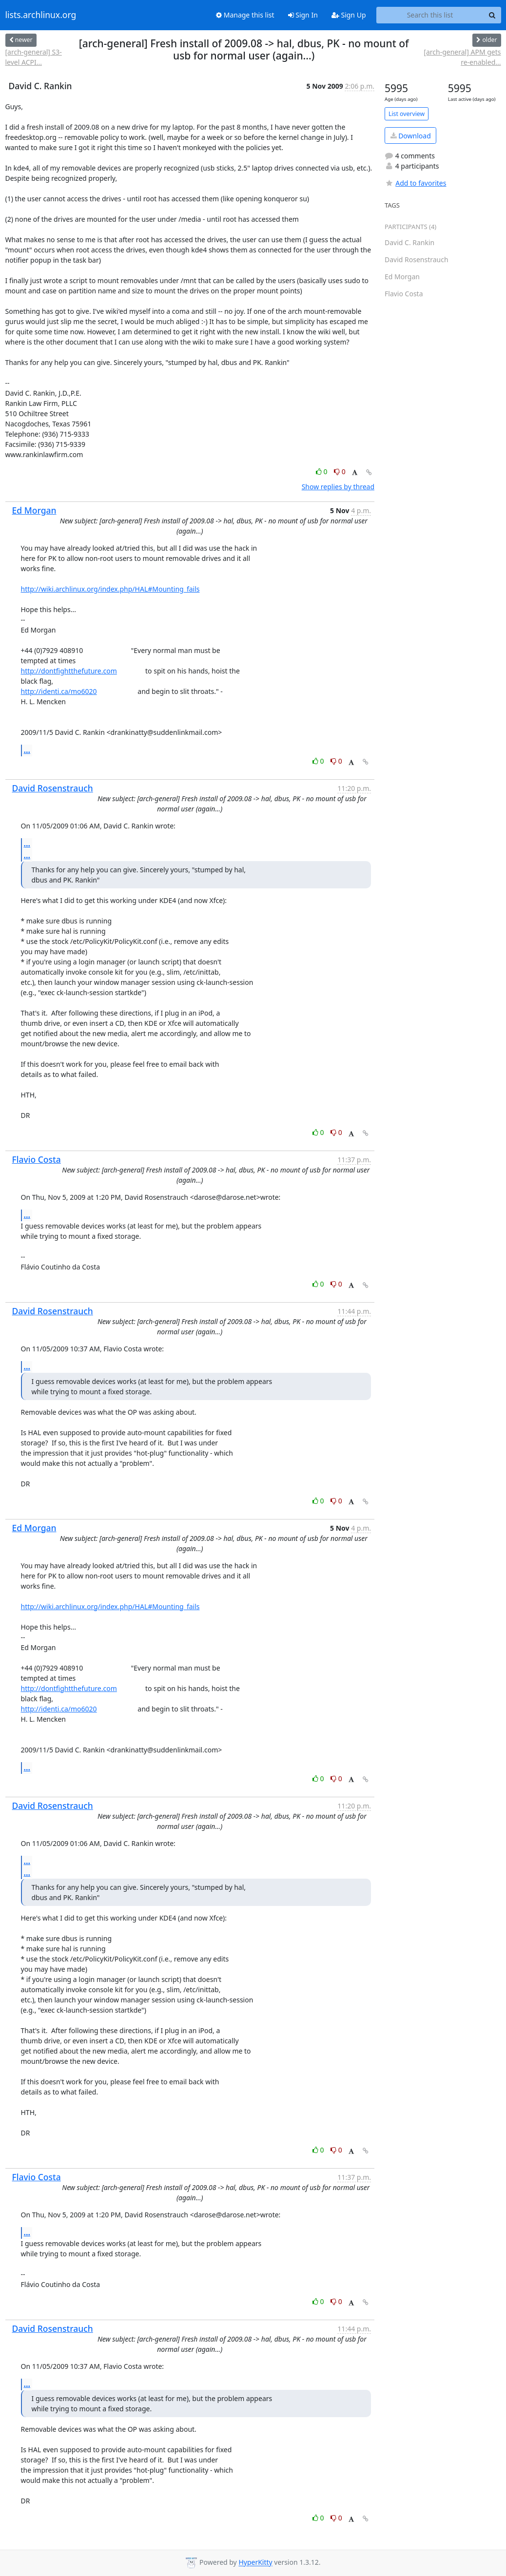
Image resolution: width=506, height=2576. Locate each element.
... (27, 750)
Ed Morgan (34, 510)
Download (410, 135)
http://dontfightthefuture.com (69, 670)
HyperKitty (255, 2562)
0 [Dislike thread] (340, 471)
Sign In (303, 14)
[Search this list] (430, 15)
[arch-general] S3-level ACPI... (33, 57)
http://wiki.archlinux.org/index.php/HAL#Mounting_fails (110, 589)
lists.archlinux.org (41, 15)
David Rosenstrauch (52, 788)
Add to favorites (415, 183)
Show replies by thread (338, 486)
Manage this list (245, 14)
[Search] (492, 15)
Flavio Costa (36, 1159)
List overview (407, 114)
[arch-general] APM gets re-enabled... (462, 57)
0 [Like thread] (322, 471)
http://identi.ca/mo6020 (59, 691)
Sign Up (348, 14)
